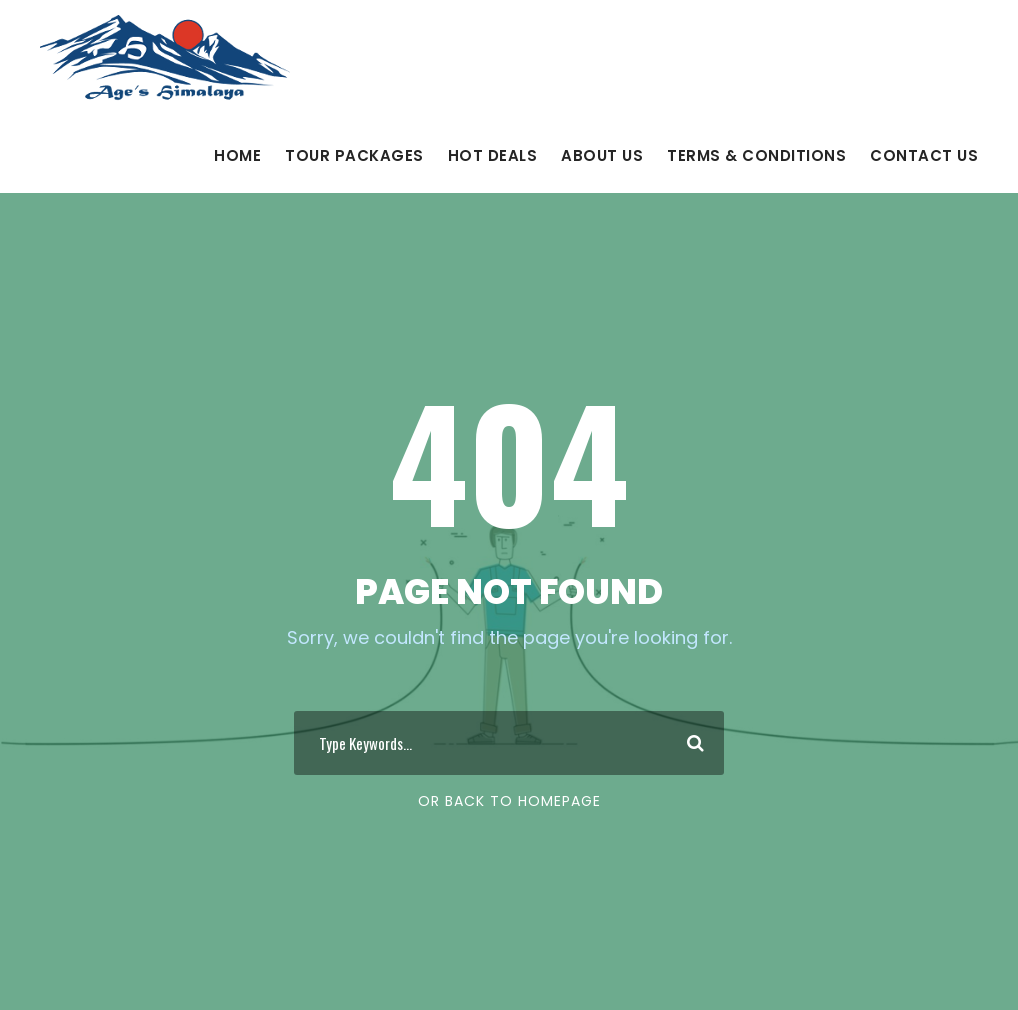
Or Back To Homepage (509, 801)
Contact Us (924, 155)
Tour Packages (354, 155)
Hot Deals (493, 155)
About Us (602, 155)
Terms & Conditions (756, 155)
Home (237, 155)
